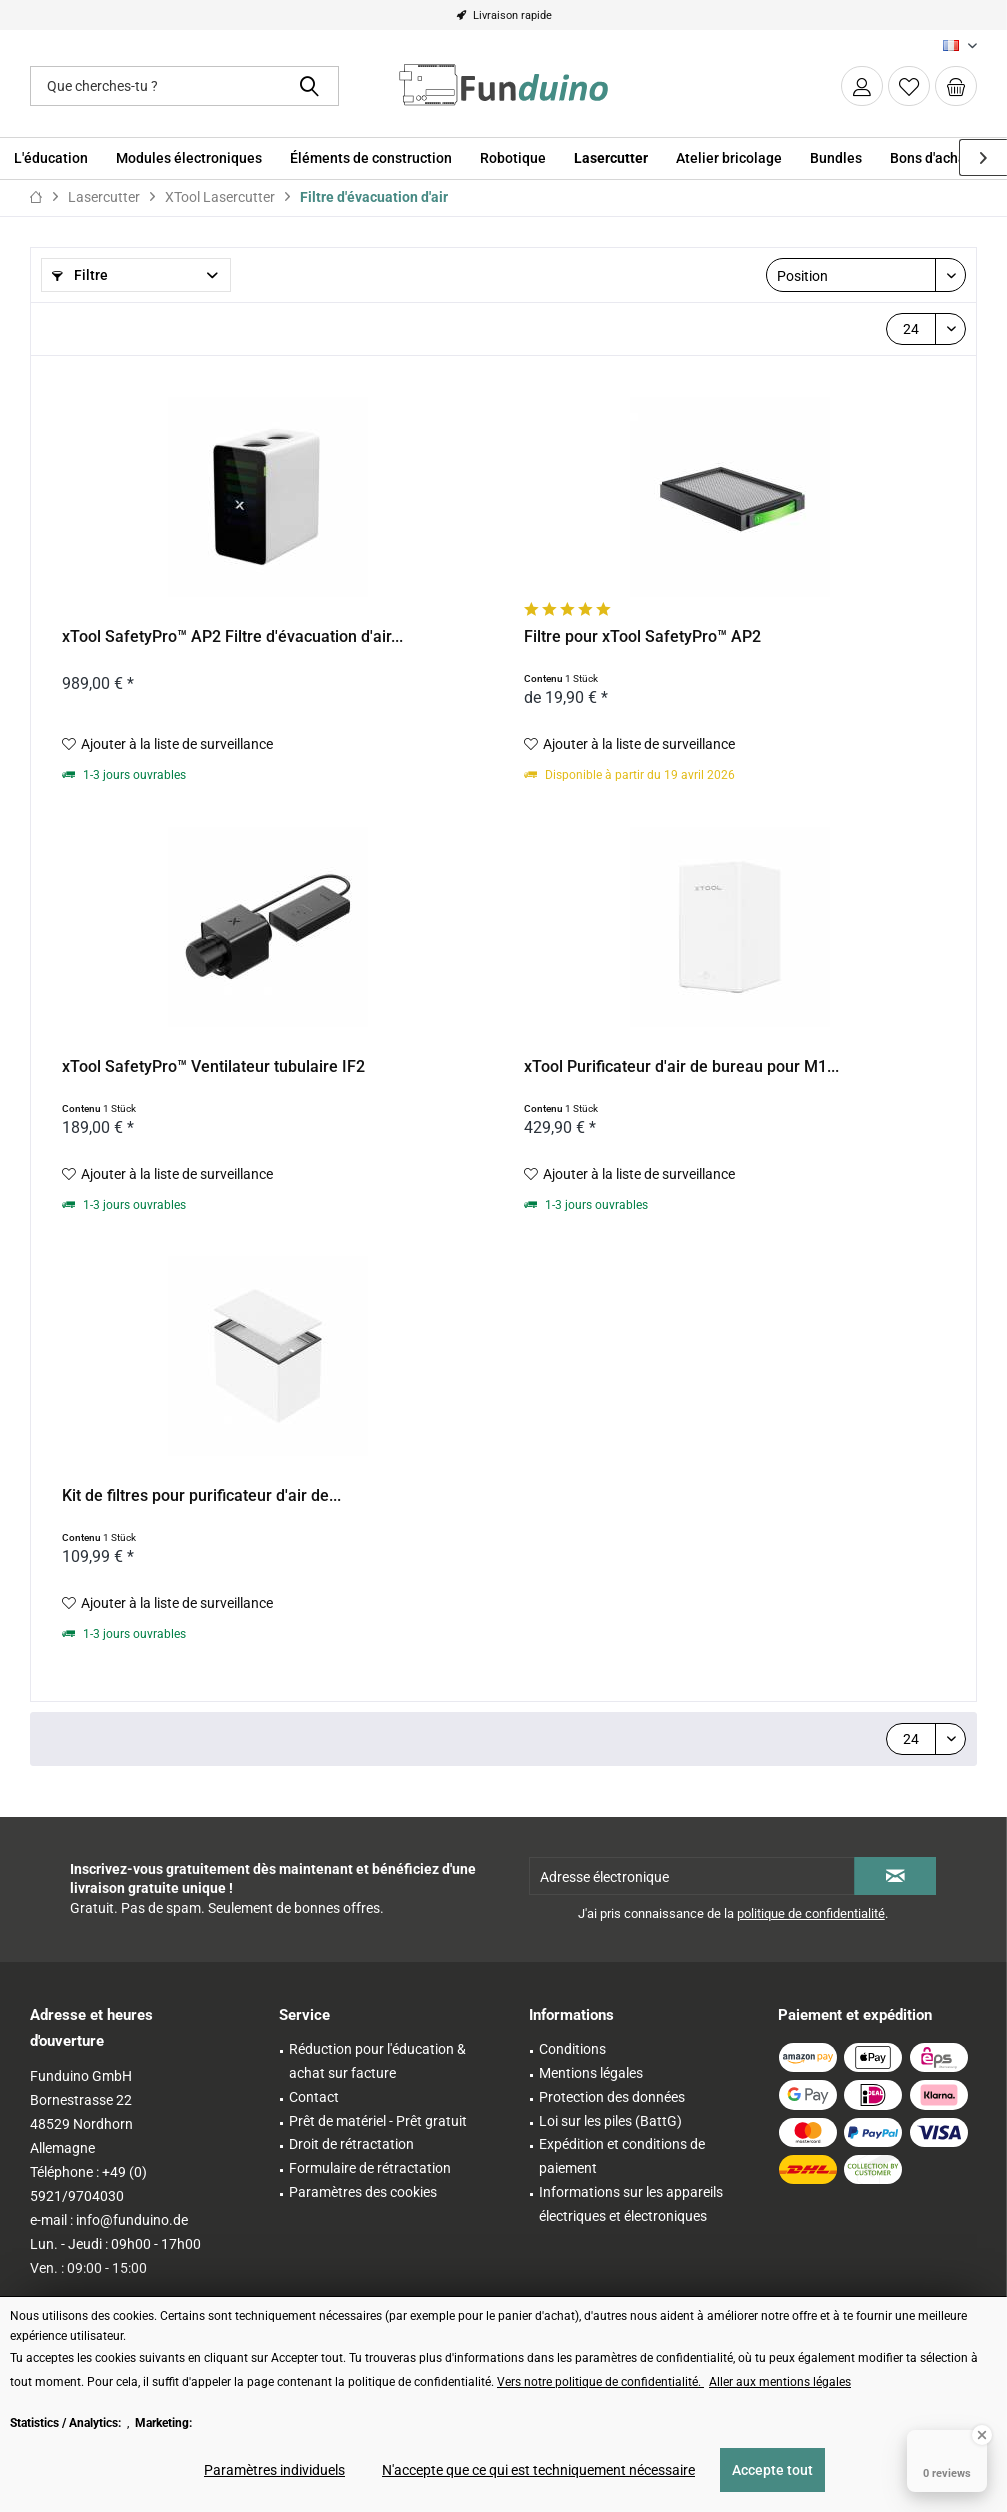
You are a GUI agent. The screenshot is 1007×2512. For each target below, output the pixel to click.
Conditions (572, 2049)
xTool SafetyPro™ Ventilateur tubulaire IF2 (213, 1066)
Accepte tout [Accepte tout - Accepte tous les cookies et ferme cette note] (772, 2470)
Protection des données (612, 2097)
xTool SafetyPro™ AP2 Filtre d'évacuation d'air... (232, 636)
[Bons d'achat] (930, 158)
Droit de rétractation (351, 2144)
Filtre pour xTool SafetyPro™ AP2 (642, 636)
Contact (314, 2097)
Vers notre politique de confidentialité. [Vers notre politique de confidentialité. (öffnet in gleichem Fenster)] (600, 2382)
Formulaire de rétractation (370, 2168)
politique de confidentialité (811, 1913)
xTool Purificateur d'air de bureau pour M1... (681, 1066)
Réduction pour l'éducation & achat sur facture (377, 2061)
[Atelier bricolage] (729, 158)
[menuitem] (956, 86)
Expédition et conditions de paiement (622, 2156)
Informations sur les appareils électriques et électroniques (631, 2204)
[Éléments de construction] (371, 158)
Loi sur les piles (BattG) (610, 2121)
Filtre (80, 275)
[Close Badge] (982, 2435)
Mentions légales (591, 2073)
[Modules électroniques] (189, 158)
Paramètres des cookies (363, 2192)
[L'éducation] (51, 158)
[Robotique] (513, 158)
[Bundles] (836, 158)
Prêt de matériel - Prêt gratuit (378, 2121)
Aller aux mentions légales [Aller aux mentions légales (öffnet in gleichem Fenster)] (780, 2382)
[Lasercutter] (611, 158)
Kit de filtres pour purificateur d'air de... (201, 1495)
